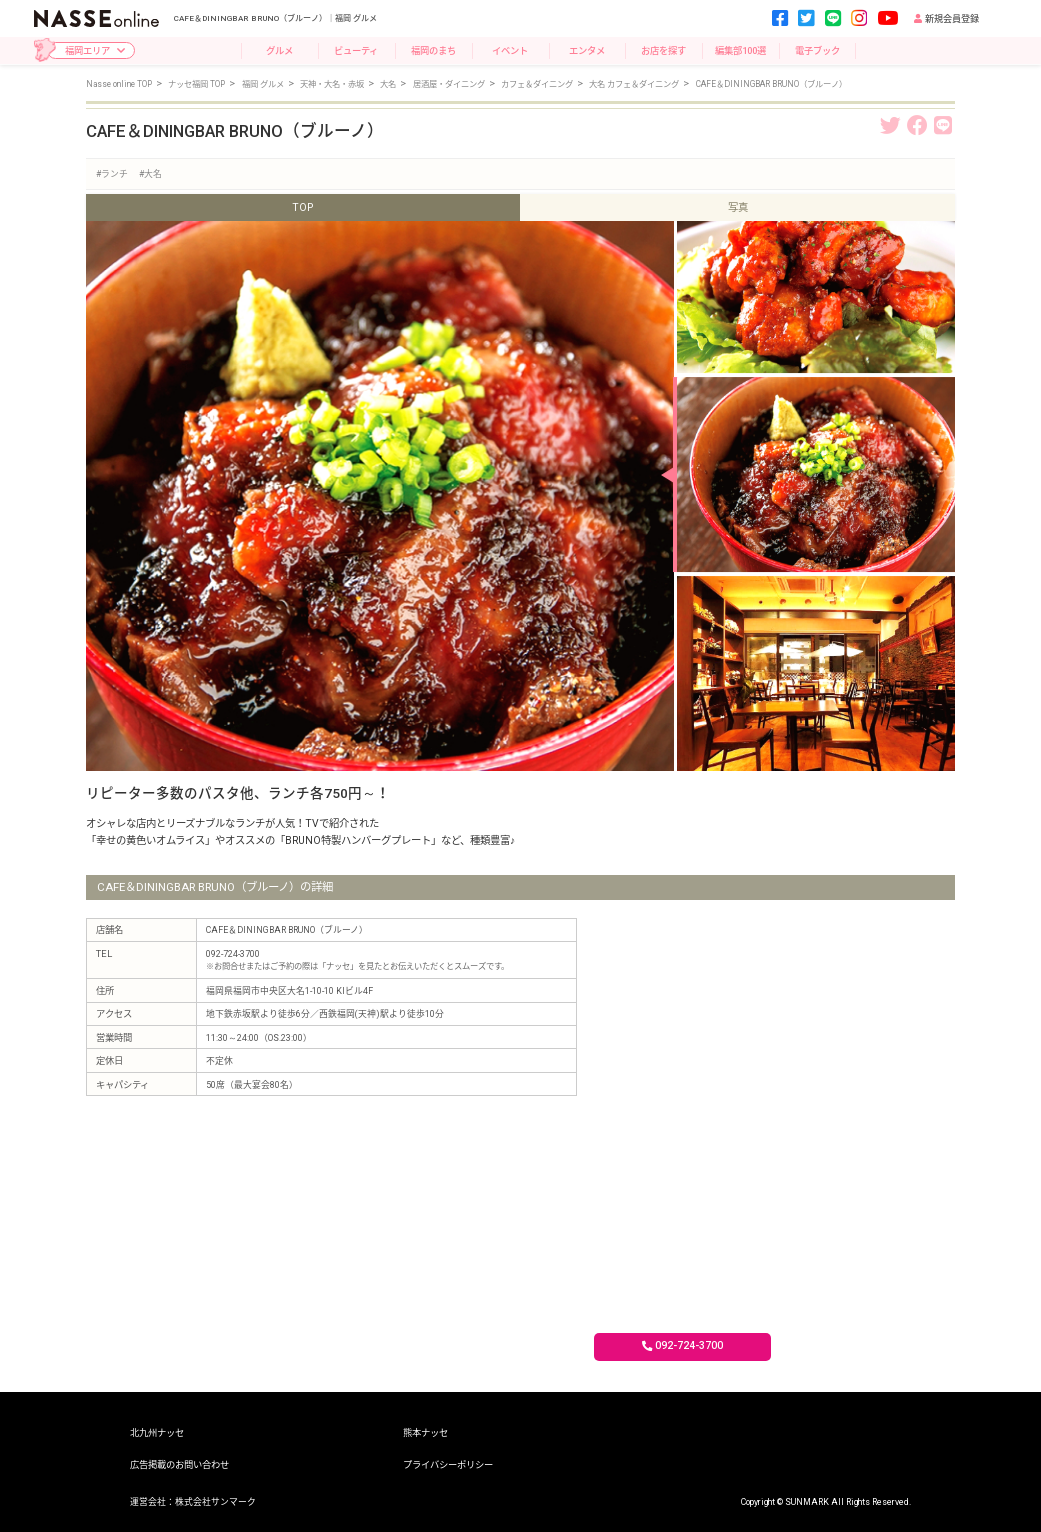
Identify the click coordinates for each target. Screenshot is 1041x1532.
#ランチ (112, 174)
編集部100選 (740, 50)
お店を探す (663, 50)
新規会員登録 (946, 19)
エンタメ (587, 50)
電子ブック (817, 50)
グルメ (279, 50)
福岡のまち (433, 50)
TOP (302, 207)
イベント (510, 50)
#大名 (150, 174)
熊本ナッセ (425, 1432)
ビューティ (356, 50)
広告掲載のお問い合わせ (179, 1464)
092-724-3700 (682, 1345)
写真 (738, 207)
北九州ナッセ (157, 1432)
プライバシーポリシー (448, 1464)
